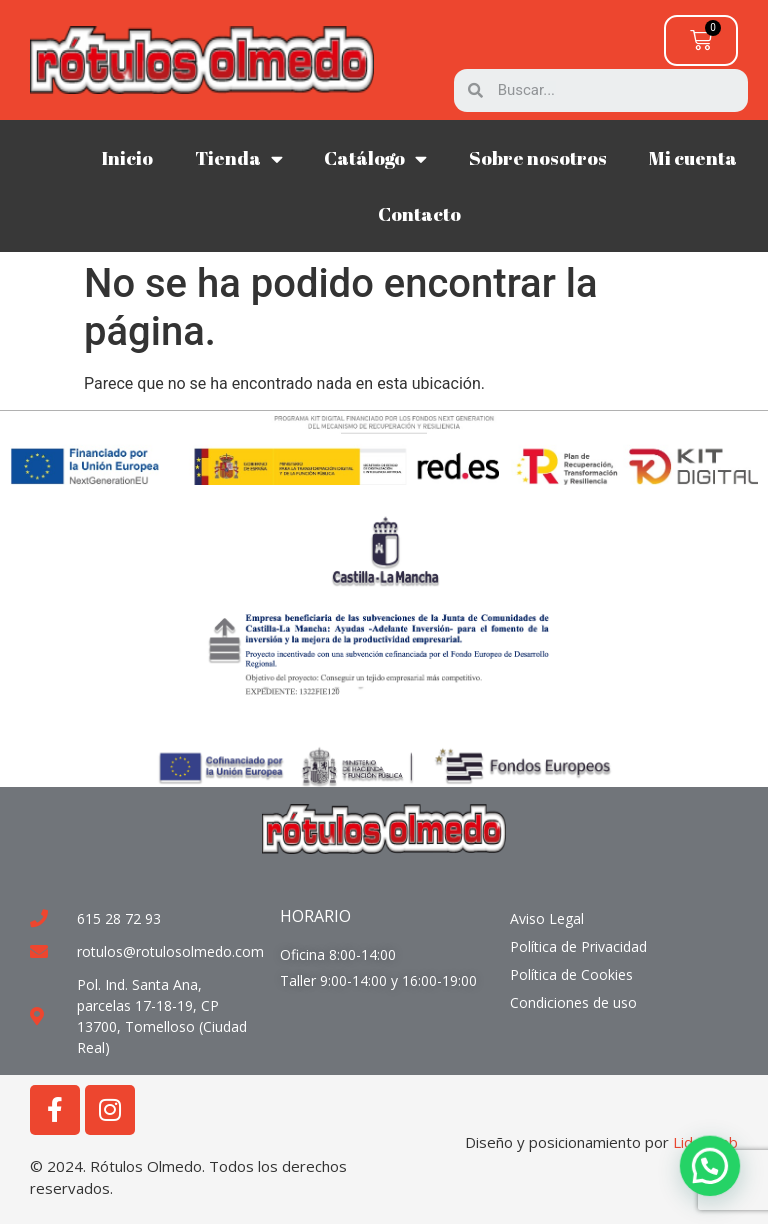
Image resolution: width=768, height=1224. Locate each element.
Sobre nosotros (538, 158)
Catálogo (375, 158)
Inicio (127, 158)
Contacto (419, 214)
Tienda (239, 158)
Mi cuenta (693, 158)
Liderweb (705, 1142)
